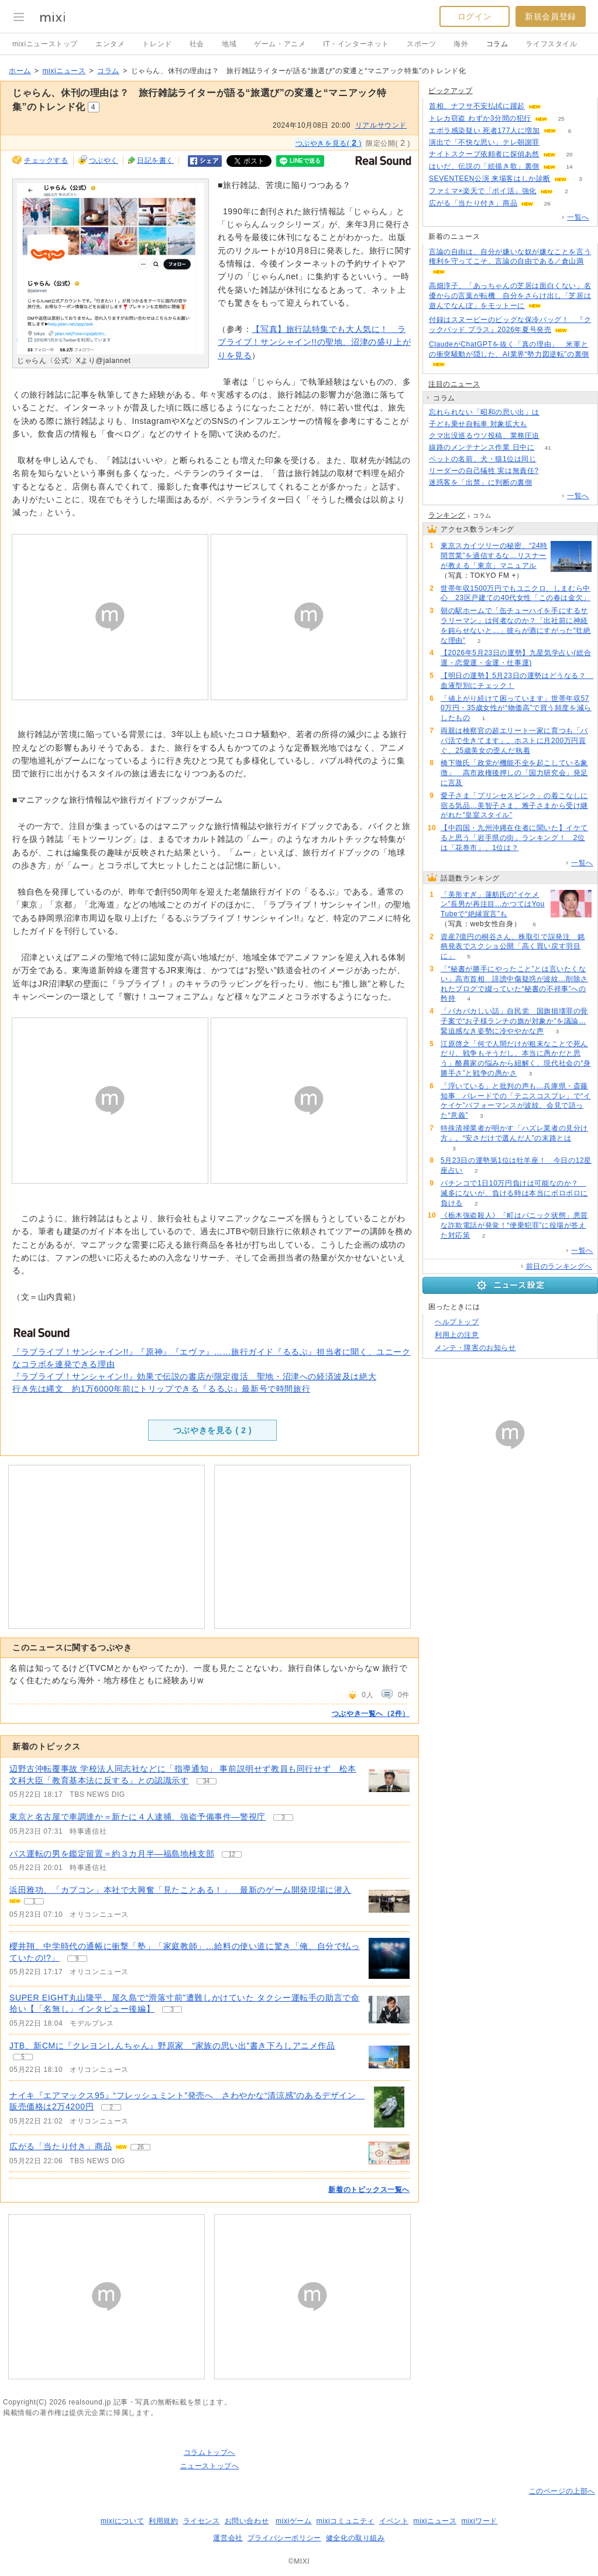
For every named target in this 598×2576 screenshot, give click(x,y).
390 (553, 412)
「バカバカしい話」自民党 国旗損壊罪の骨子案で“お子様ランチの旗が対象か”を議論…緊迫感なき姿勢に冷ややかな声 (514, 1021)
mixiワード (479, 2521)
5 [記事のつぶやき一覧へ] (23, 2057)
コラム (497, 44)
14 (569, 166)
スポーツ (421, 44)
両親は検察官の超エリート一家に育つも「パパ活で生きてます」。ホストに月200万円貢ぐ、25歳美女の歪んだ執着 (514, 741)
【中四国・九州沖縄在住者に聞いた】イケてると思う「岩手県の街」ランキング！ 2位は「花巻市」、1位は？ (514, 838)
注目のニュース (454, 384)
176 (540, 424)
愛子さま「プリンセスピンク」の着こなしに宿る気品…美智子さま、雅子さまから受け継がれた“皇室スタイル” (514, 806)
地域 (229, 44)
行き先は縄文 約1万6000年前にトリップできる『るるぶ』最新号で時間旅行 (161, 1388)
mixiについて (122, 2521)
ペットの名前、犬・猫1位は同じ (483, 459)
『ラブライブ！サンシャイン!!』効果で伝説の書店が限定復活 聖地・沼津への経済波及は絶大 (194, 1376)
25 (561, 118)
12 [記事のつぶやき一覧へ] (232, 1854)
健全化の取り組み (355, 2538)
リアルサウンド (381, 125)
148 (546, 482)
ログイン (475, 16)
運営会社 (227, 2538)
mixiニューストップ (45, 44)
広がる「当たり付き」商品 (60, 2146)
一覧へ (578, 217)
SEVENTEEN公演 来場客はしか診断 (490, 178)
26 (547, 203)
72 (552, 436)
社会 (197, 44)
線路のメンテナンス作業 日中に (481, 447)
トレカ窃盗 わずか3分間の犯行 (480, 118)
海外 (460, 44)
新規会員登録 (550, 16)
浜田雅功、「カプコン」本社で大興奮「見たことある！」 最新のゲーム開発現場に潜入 (180, 1890)
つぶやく (103, 160)
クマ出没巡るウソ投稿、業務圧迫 (484, 435)
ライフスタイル (551, 44)
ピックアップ (450, 91)
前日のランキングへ (559, 1266)
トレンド (156, 44)
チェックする (46, 160)
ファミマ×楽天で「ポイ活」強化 (483, 191)
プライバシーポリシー (284, 2538)
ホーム (20, 71)
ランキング (446, 515)
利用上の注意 (457, 1335)
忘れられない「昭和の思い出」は (484, 412)
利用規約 (163, 2521)
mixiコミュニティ (345, 2521)
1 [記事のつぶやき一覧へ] (34, 1901)
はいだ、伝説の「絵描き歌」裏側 (484, 166)
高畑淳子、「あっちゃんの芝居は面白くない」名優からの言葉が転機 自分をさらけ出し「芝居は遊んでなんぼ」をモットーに (510, 296)
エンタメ (110, 44)
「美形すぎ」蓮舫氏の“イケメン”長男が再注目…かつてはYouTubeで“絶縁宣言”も (493, 904)
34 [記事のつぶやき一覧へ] (206, 1781)
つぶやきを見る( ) (328, 143)
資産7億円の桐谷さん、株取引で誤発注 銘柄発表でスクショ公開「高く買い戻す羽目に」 (513, 947)
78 (552, 471)
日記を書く (155, 160)
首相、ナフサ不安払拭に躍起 (477, 106)
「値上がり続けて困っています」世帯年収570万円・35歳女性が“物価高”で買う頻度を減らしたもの (516, 708)
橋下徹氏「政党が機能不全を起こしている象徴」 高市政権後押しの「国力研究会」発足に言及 (514, 773)
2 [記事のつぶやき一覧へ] (111, 2107)
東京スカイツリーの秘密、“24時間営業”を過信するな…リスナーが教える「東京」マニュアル (494, 556)
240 (553, 142)
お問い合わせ (247, 2521)
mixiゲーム (294, 2521)
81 (554, 106)
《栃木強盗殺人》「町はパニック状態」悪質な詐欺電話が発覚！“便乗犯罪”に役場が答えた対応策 (514, 1225)
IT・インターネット (356, 44)
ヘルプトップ (457, 1322)
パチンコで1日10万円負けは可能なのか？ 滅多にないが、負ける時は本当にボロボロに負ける (514, 1193)
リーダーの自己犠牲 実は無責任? (484, 471)
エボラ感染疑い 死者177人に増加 (484, 130)
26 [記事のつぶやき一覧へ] (141, 2147)
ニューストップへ (209, 2466)
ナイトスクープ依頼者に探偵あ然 (484, 154)
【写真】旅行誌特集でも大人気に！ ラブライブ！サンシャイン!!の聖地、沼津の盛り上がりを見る (314, 342)
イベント (393, 2521)
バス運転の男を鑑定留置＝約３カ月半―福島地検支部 (111, 1853)
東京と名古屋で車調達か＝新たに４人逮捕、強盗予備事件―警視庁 (137, 1816)
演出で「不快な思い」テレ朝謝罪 (484, 142)
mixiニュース (63, 71)
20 (569, 154)
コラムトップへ (209, 2452)
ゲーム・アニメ (279, 44)
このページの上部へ (562, 2491)
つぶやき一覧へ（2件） (371, 1714)
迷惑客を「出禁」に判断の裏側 (480, 482)
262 (550, 459)
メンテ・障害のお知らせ (475, 1348)
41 (548, 447)
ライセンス (201, 2521)
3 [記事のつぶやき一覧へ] (283, 1817)
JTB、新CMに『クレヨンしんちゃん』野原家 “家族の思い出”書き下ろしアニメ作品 (172, 2045)
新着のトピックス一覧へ (369, 2190)
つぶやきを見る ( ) (212, 1430)
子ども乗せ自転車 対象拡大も (478, 424)
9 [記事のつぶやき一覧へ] (77, 1958)
